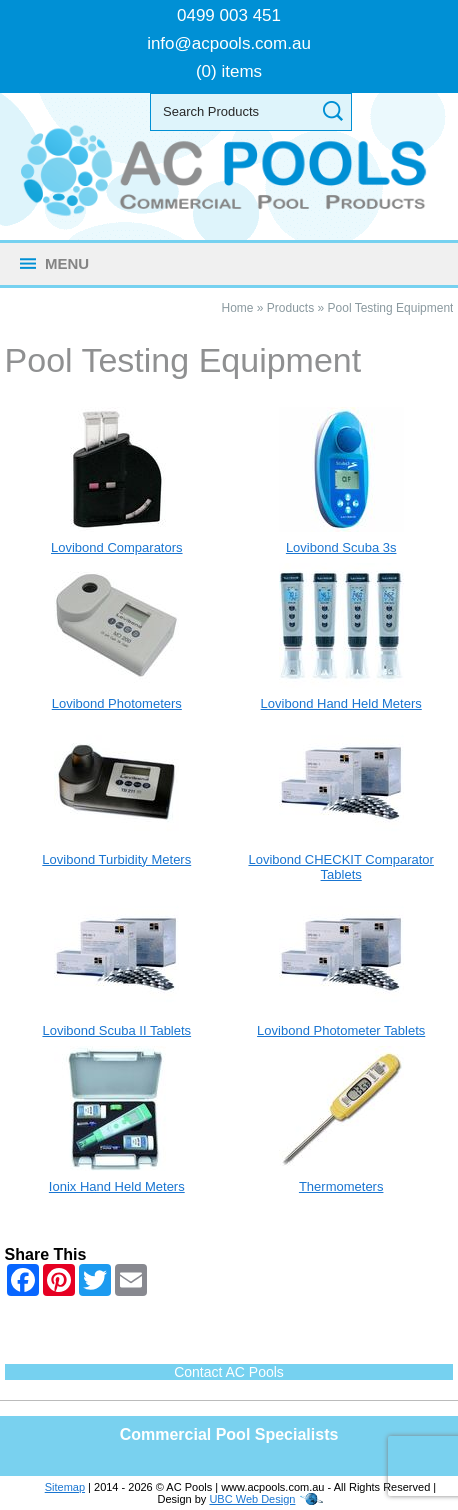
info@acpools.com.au (229, 43)
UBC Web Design (252, 1499)
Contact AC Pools (229, 1372)
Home (237, 308)
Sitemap (65, 1487)
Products (290, 308)
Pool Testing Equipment (391, 308)
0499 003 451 (229, 15)
